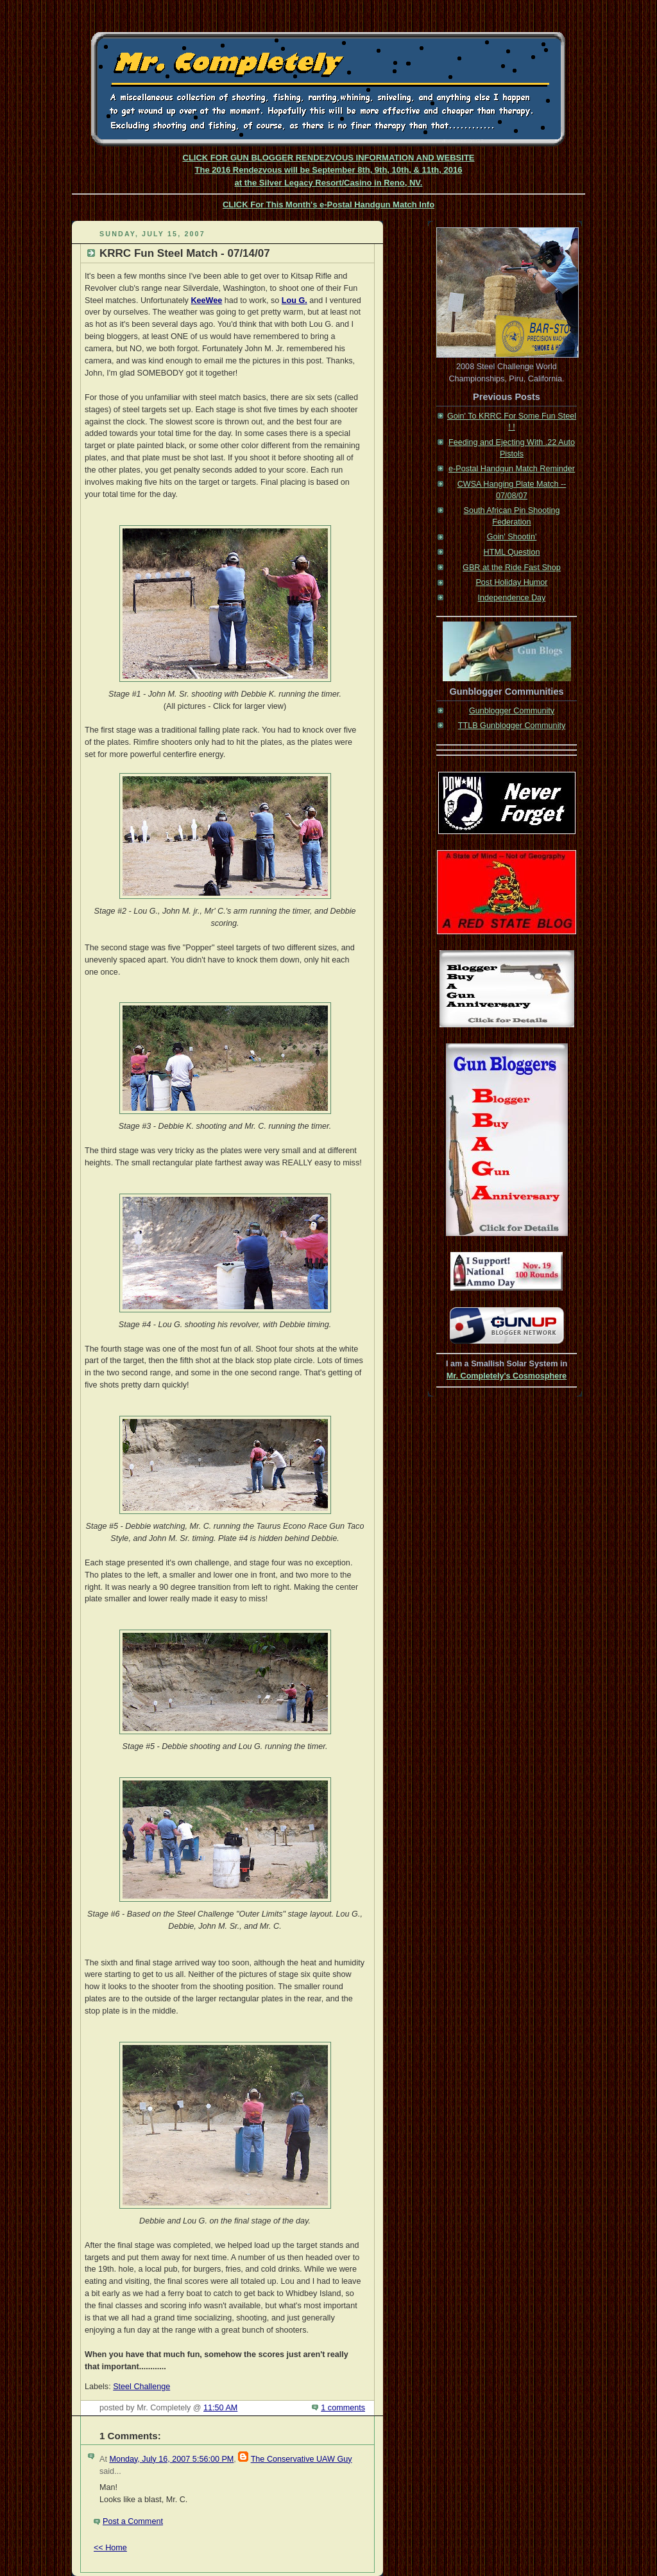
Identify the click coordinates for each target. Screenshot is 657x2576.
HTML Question (512, 552)
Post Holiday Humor (511, 582)
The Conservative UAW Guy (301, 2459)
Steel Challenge (141, 2386)
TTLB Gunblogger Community (512, 725)
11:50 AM (220, 2407)
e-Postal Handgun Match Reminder (511, 468)
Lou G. (294, 300)
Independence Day (512, 597)
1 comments (343, 2407)
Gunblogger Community (511, 710)
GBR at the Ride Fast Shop (512, 567)
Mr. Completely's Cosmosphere (507, 1375)
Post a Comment (133, 2521)
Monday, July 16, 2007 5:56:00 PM (171, 2459)
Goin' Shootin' (512, 536)
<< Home (110, 2547)
